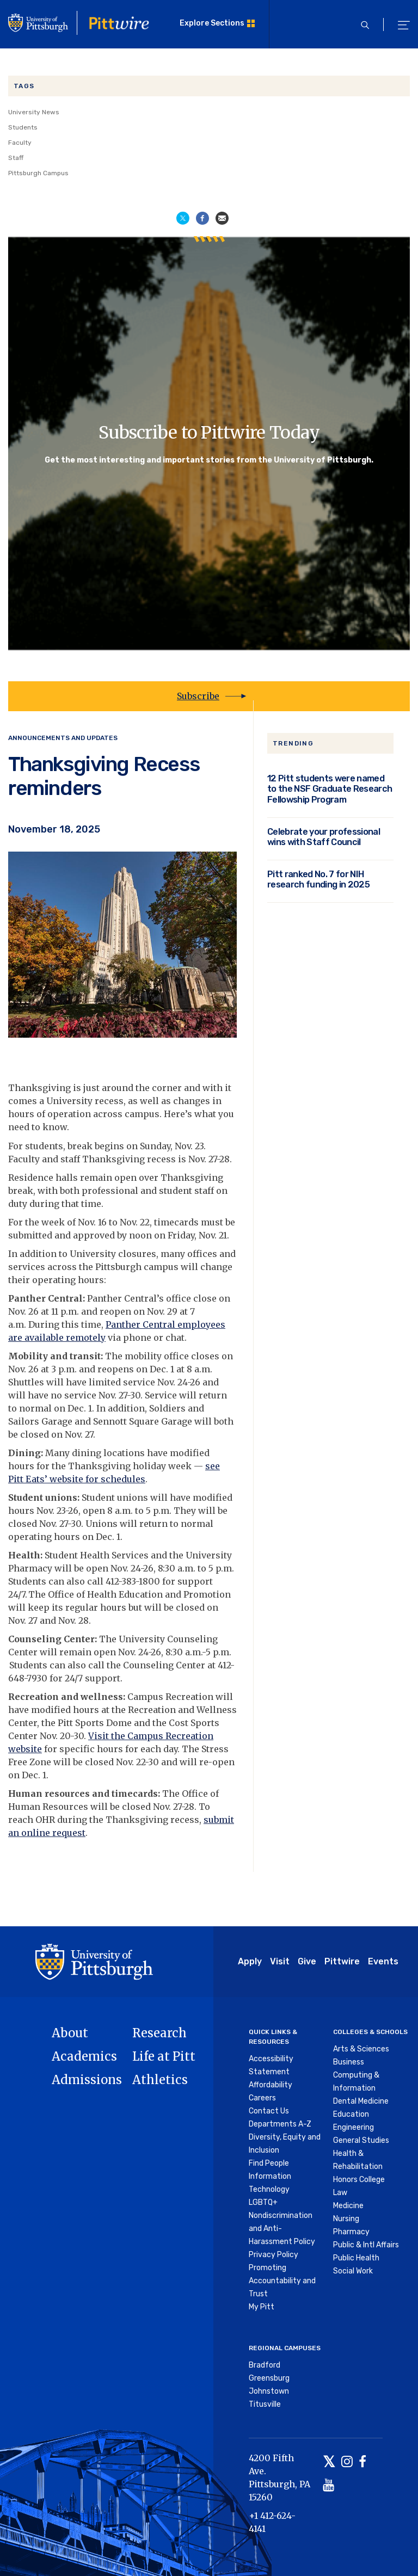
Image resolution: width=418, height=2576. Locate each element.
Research (159, 2033)
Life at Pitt (163, 2056)
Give (307, 1961)
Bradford (264, 2365)
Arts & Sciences (361, 2049)
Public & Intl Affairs (366, 2245)
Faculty (20, 142)
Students (23, 127)
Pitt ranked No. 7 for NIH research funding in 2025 (318, 879)
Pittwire (342, 1961)
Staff (15, 158)
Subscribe (198, 696)
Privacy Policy (273, 2254)
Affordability (270, 2085)
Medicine (348, 2205)
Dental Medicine (361, 2101)
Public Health (356, 2258)
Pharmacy (351, 2231)
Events (383, 1961)
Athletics (160, 2079)
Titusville (265, 2404)
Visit (280, 1961)
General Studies (361, 2140)
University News (33, 112)
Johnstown (269, 2391)
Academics (84, 2056)
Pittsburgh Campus (38, 173)
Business (348, 2062)
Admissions (87, 2079)
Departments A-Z (280, 2124)
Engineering (353, 2127)
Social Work (353, 2271)
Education (351, 2114)
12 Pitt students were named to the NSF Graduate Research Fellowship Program (329, 789)
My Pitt (261, 2307)
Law (340, 2192)
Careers (262, 2098)
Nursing (346, 2218)
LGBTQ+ (263, 2202)
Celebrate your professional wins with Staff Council (323, 837)
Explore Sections (212, 23)
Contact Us (269, 2111)
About (70, 2033)
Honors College (359, 2179)
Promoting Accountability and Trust (282, 2280)
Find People (269, 2163)
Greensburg (269, 2378)
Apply (250, 1961)
